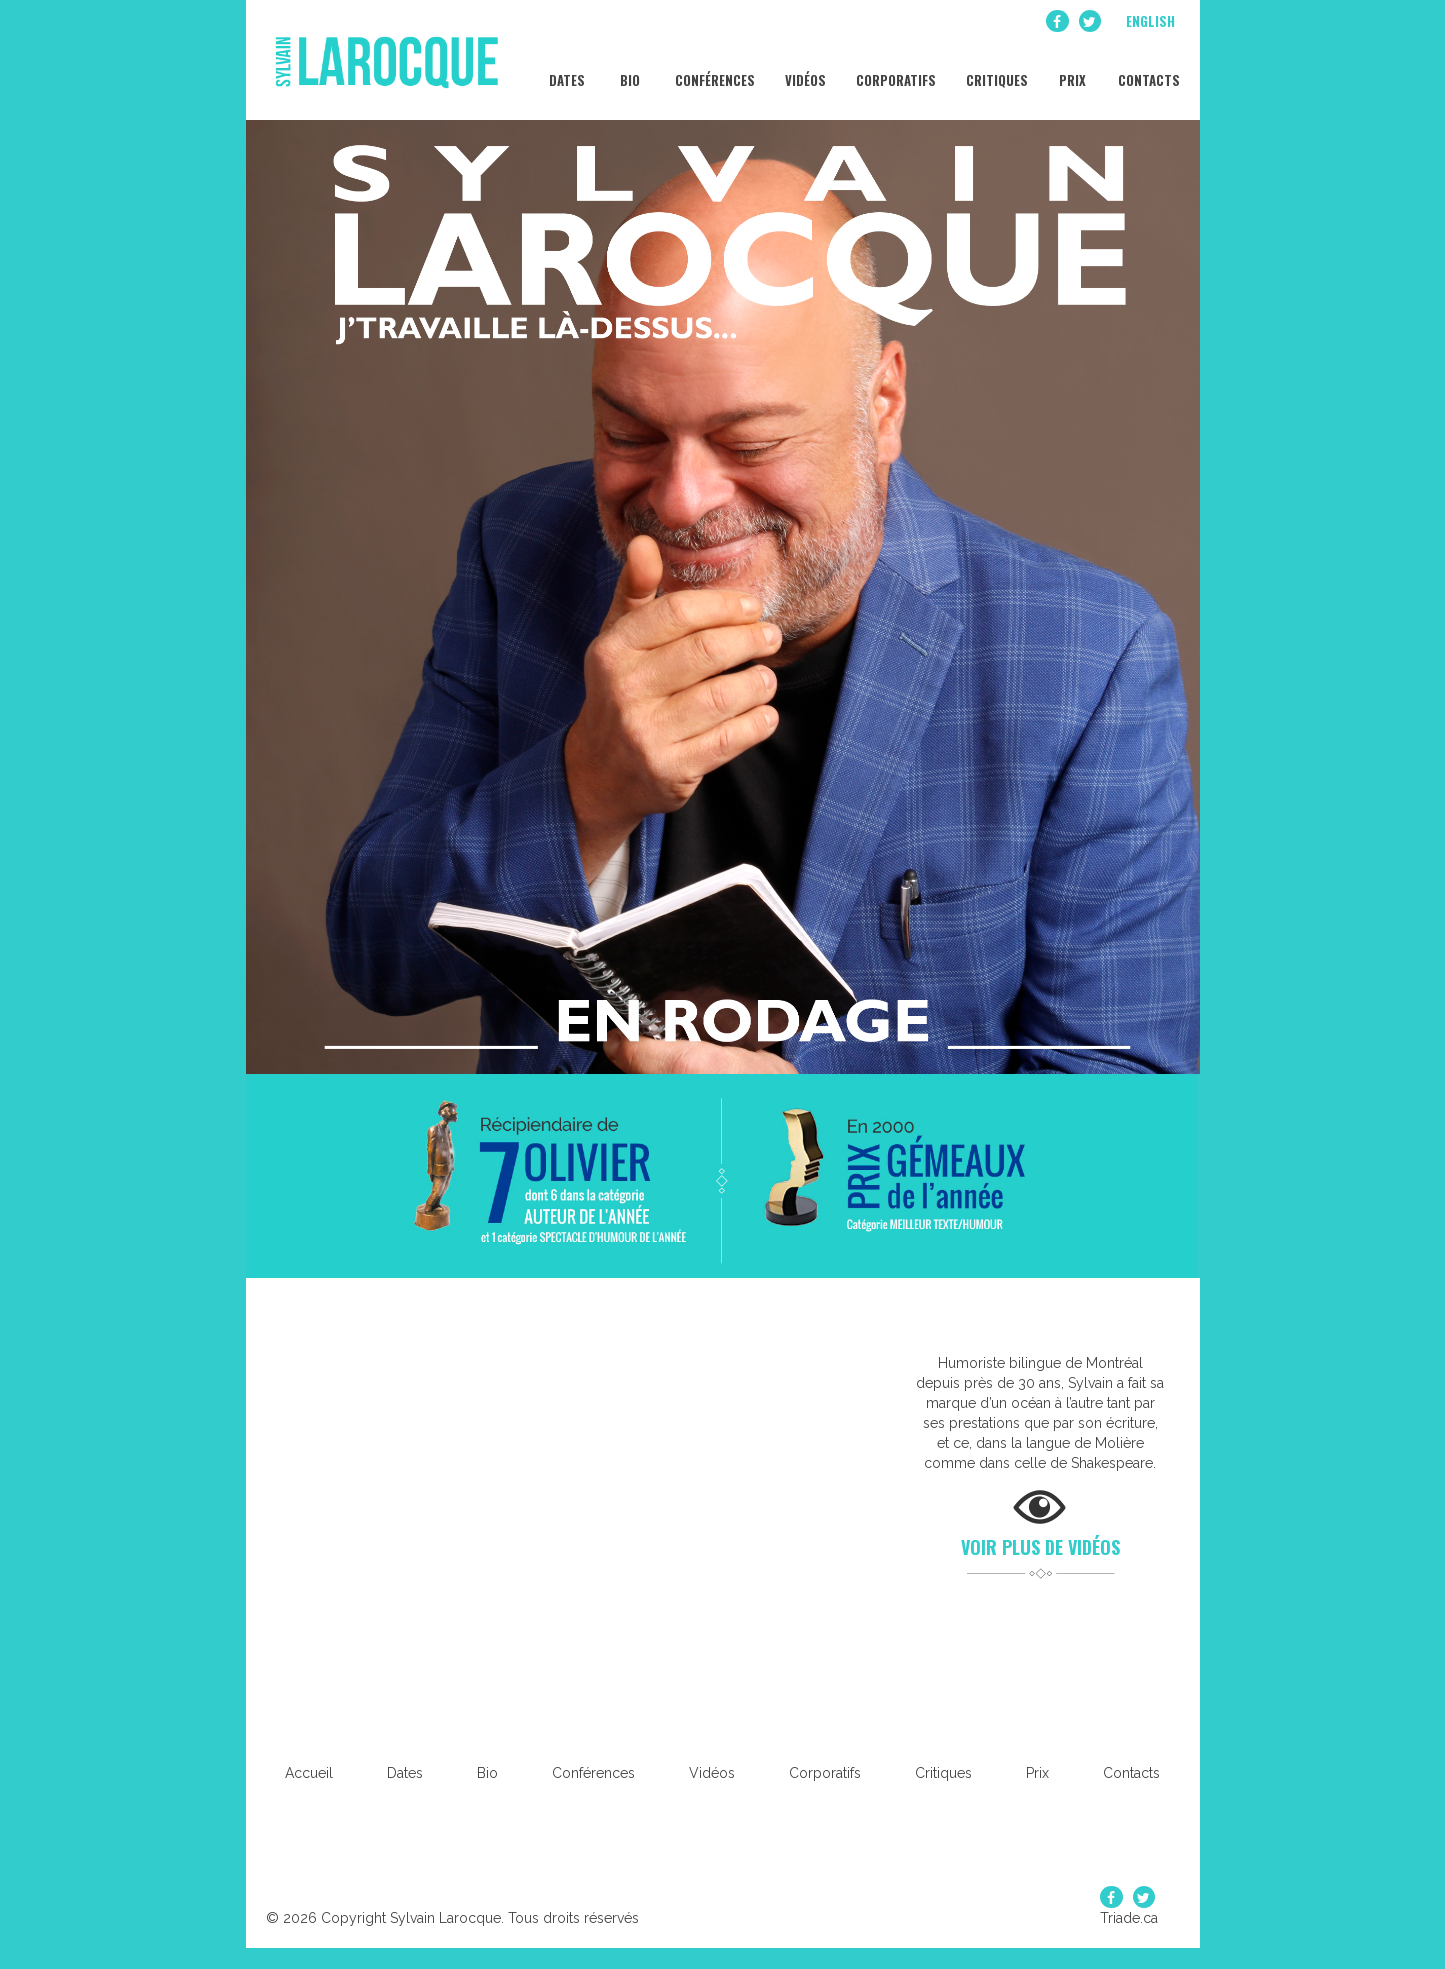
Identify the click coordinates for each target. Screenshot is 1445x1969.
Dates (565, 70)
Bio (628, 70)
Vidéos (804, 70)
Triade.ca (1129, 1918)
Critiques (995, 70)
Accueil (309, 1773)
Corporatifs (894, 70)
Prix (1071, 70)
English (1150, 21)
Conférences (713, 70)
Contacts (1147, 70)
